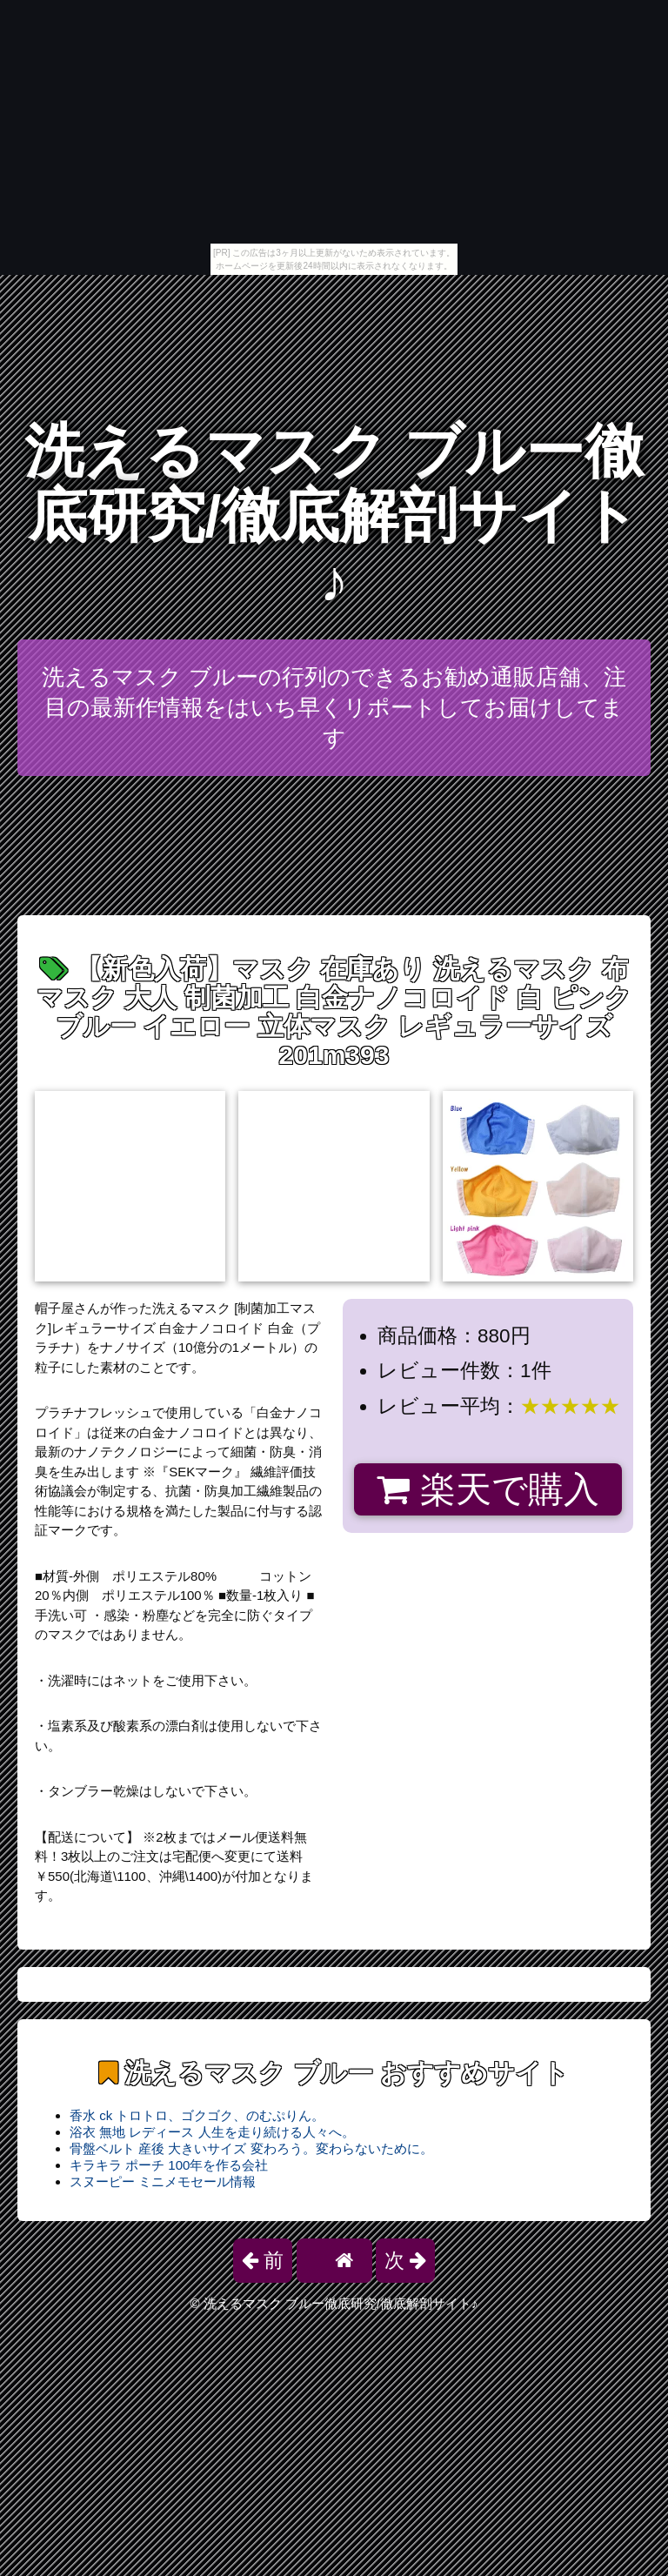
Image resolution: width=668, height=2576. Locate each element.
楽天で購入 (487, 1489)
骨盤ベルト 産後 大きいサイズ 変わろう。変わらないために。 (251, 2148)
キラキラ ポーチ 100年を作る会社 (169, 2165)
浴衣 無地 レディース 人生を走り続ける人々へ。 (212, 2131)
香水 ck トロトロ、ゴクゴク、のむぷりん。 (197, 2115)
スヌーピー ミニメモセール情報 (163, 2181)
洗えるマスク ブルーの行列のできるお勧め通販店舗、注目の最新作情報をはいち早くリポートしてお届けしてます (333, 707)
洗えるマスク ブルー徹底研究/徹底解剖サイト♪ (334, 515)
